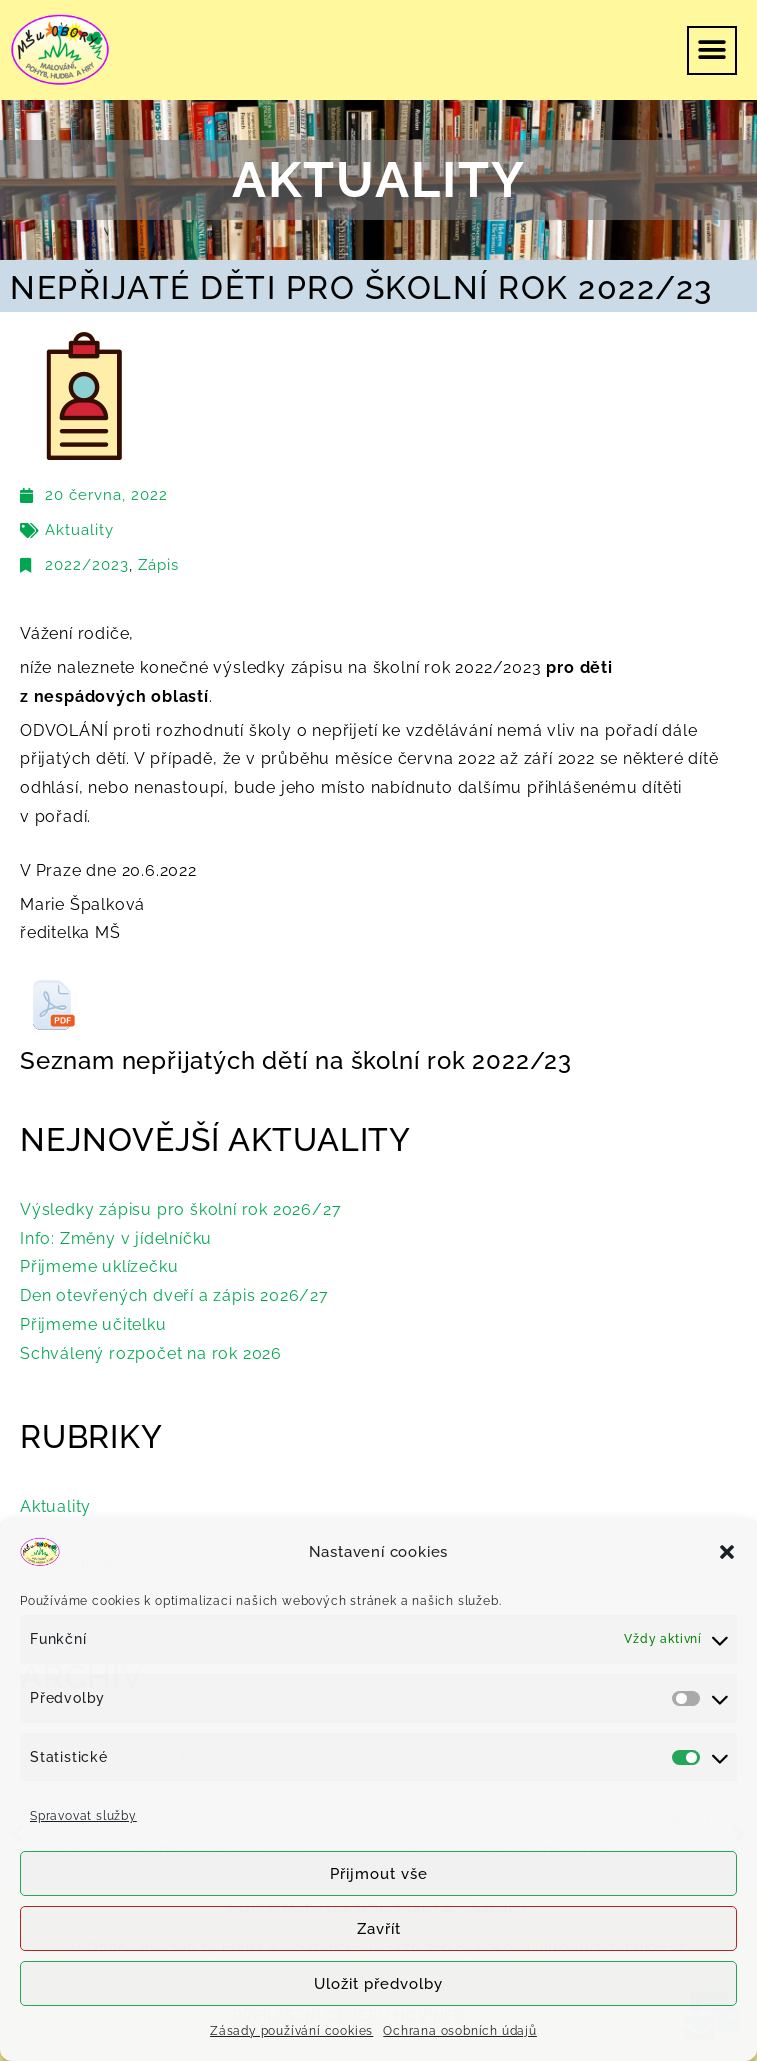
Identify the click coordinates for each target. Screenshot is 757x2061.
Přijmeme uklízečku (99, 1266)
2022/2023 (87, 565)
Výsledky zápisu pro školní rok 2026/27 (180, 1209)
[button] (727, 1552)
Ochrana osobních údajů (460, 2031)
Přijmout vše (379, 1874)
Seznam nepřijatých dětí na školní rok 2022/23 (296, 1060)
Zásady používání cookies (291, 2031)
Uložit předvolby (378, 1984)
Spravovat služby (83, 1816)
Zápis (158, 565)
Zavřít (379, 1929)
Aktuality (79, 530)
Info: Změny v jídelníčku (116, 1238)
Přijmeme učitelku (93, 1324)
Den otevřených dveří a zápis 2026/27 (174, 1295)
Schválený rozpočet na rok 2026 (151, 1353)
